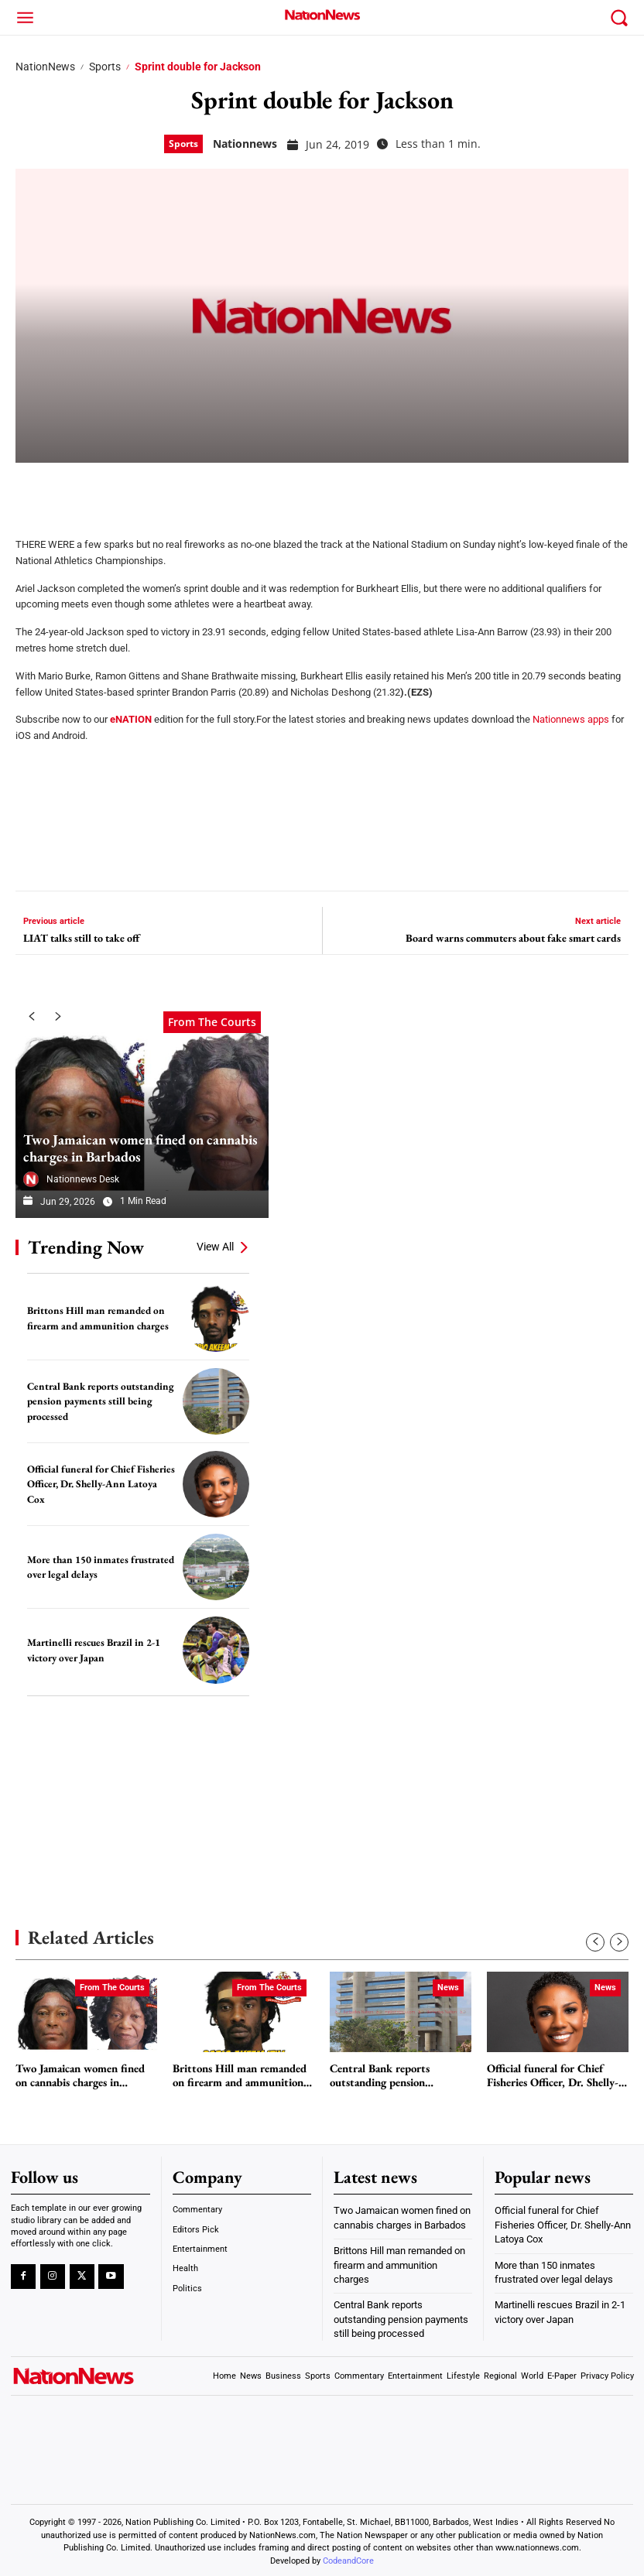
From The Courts (212, 1020)
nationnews (245, 143)
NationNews (45, 66)
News (448, 1987)
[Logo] (322, 15)
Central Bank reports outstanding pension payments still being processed (98, 1400)
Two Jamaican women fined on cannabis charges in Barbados (139, 1148)
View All (215, 1246)
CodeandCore (348, 2557)
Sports (105, 66)
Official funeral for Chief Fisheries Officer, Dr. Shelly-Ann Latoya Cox (100, 1484)
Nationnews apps (571, 719)
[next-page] (58, 1016)
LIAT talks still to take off (81, 938)
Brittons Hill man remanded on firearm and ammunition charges (95, 1318)
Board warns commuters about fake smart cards (513, 938)
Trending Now (86, 1247)
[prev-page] (31, 1016)
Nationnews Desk (82, 1179)
